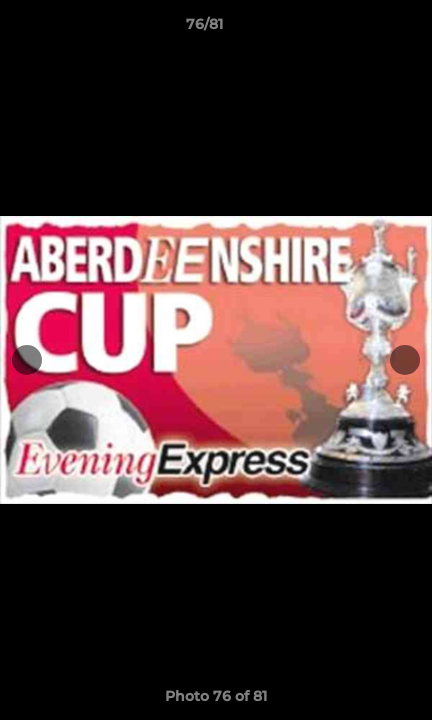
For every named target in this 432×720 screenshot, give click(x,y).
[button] (360, 29)
